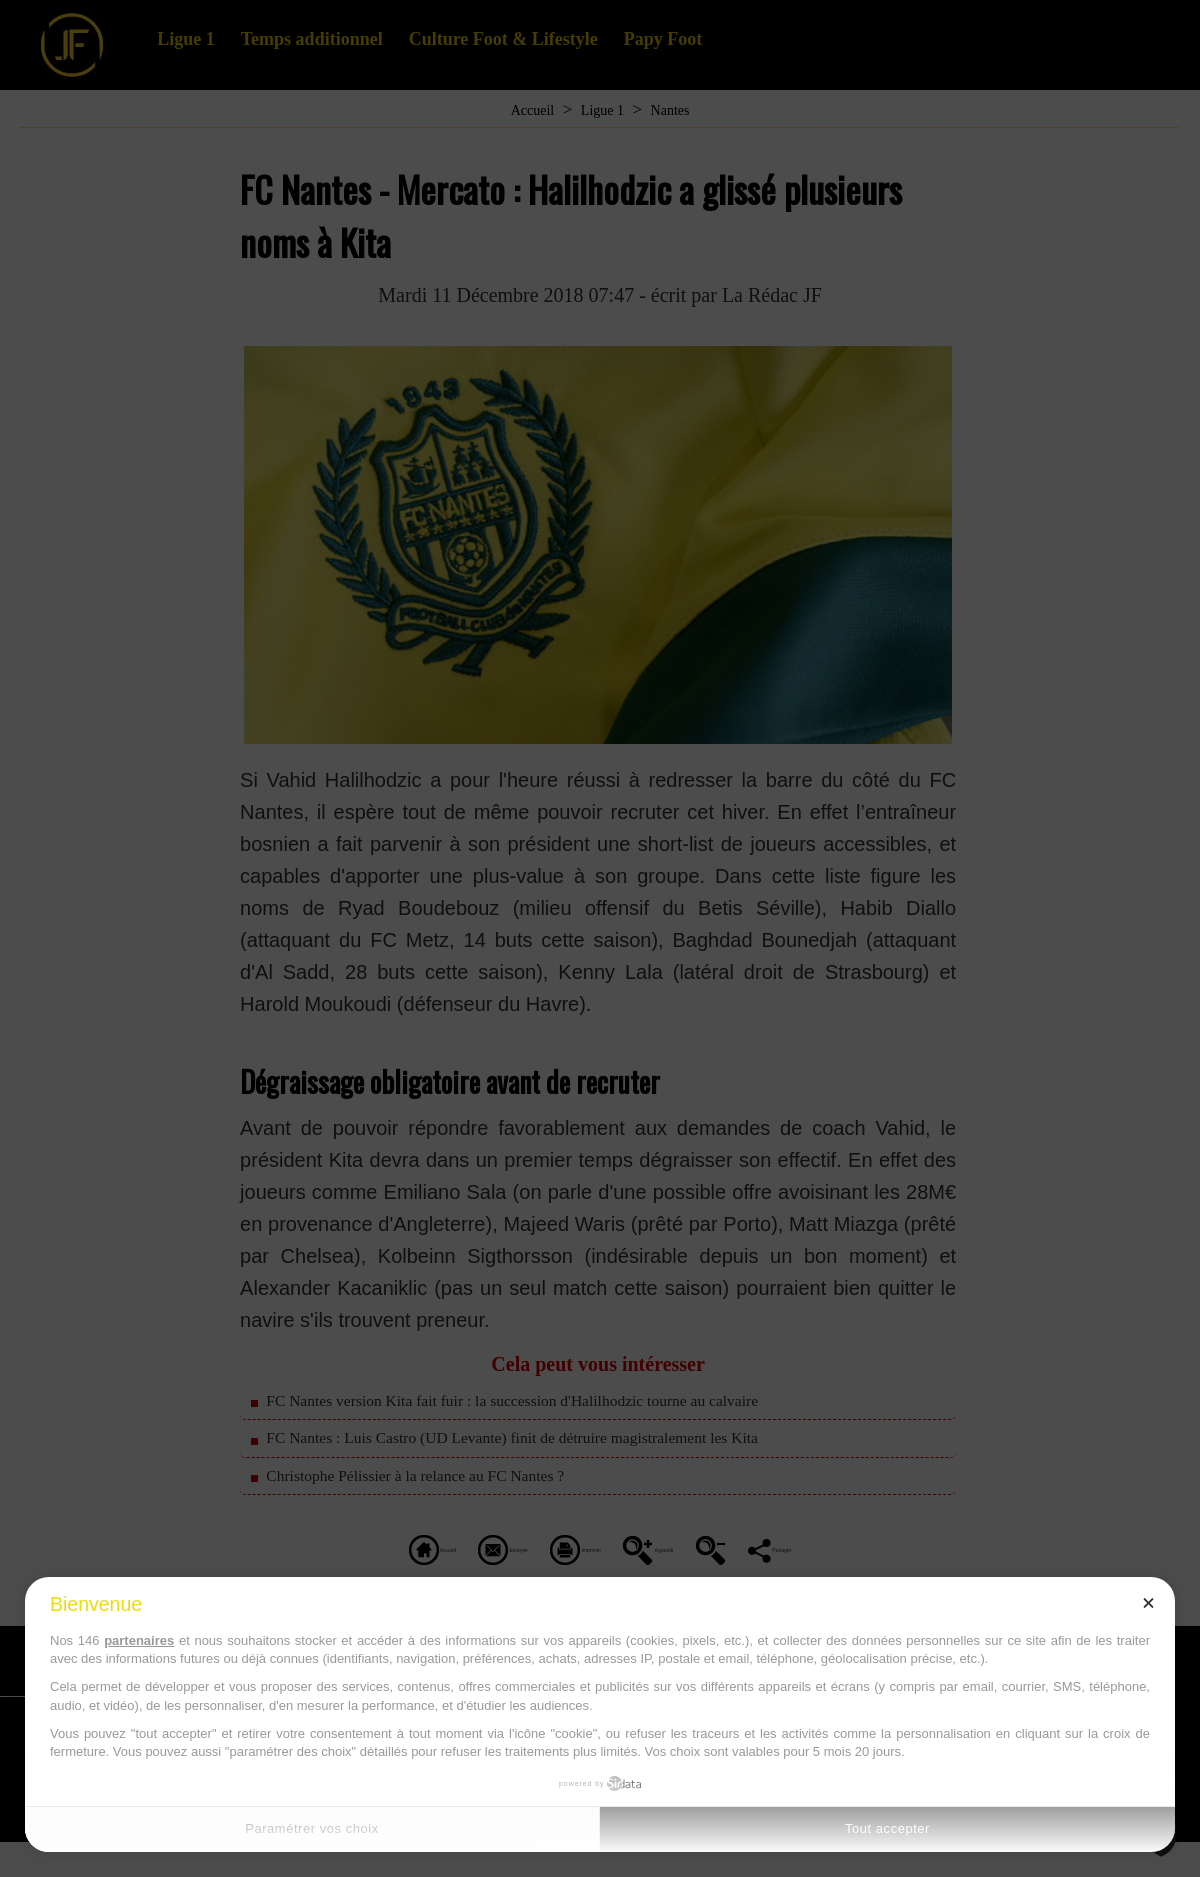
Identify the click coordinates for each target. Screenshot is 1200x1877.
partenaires (139, 1640)
